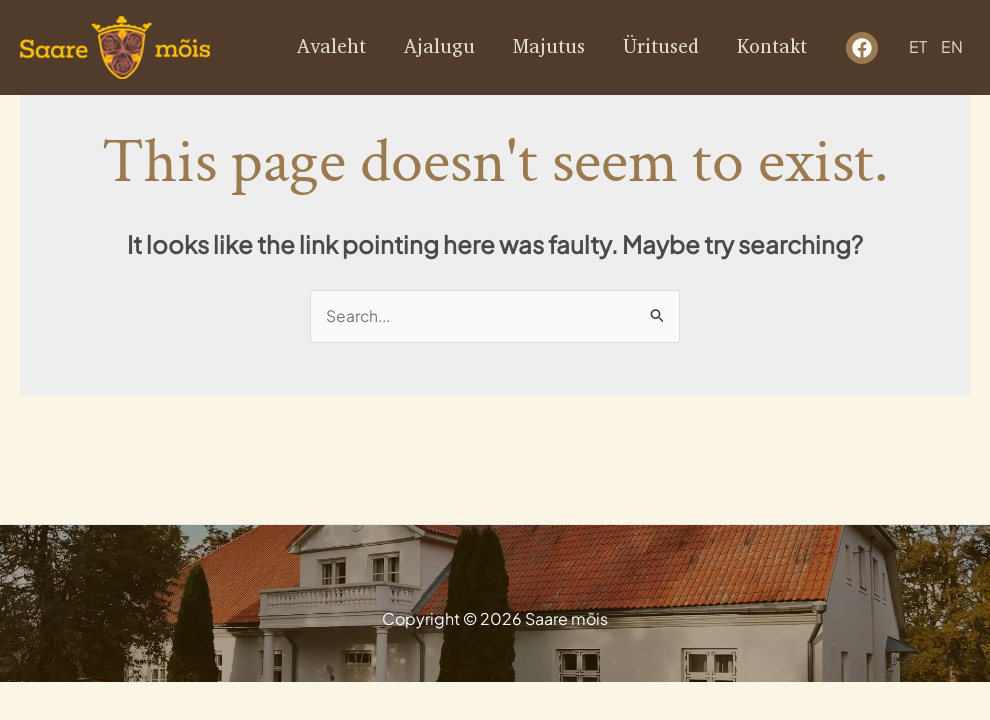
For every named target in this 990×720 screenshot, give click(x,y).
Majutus (549, 47)
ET (918, 47)
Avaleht (331, 47)
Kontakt (772, 47)
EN (952, 47)
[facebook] (862, 48)
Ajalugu (439, 47)
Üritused (661, 47)
